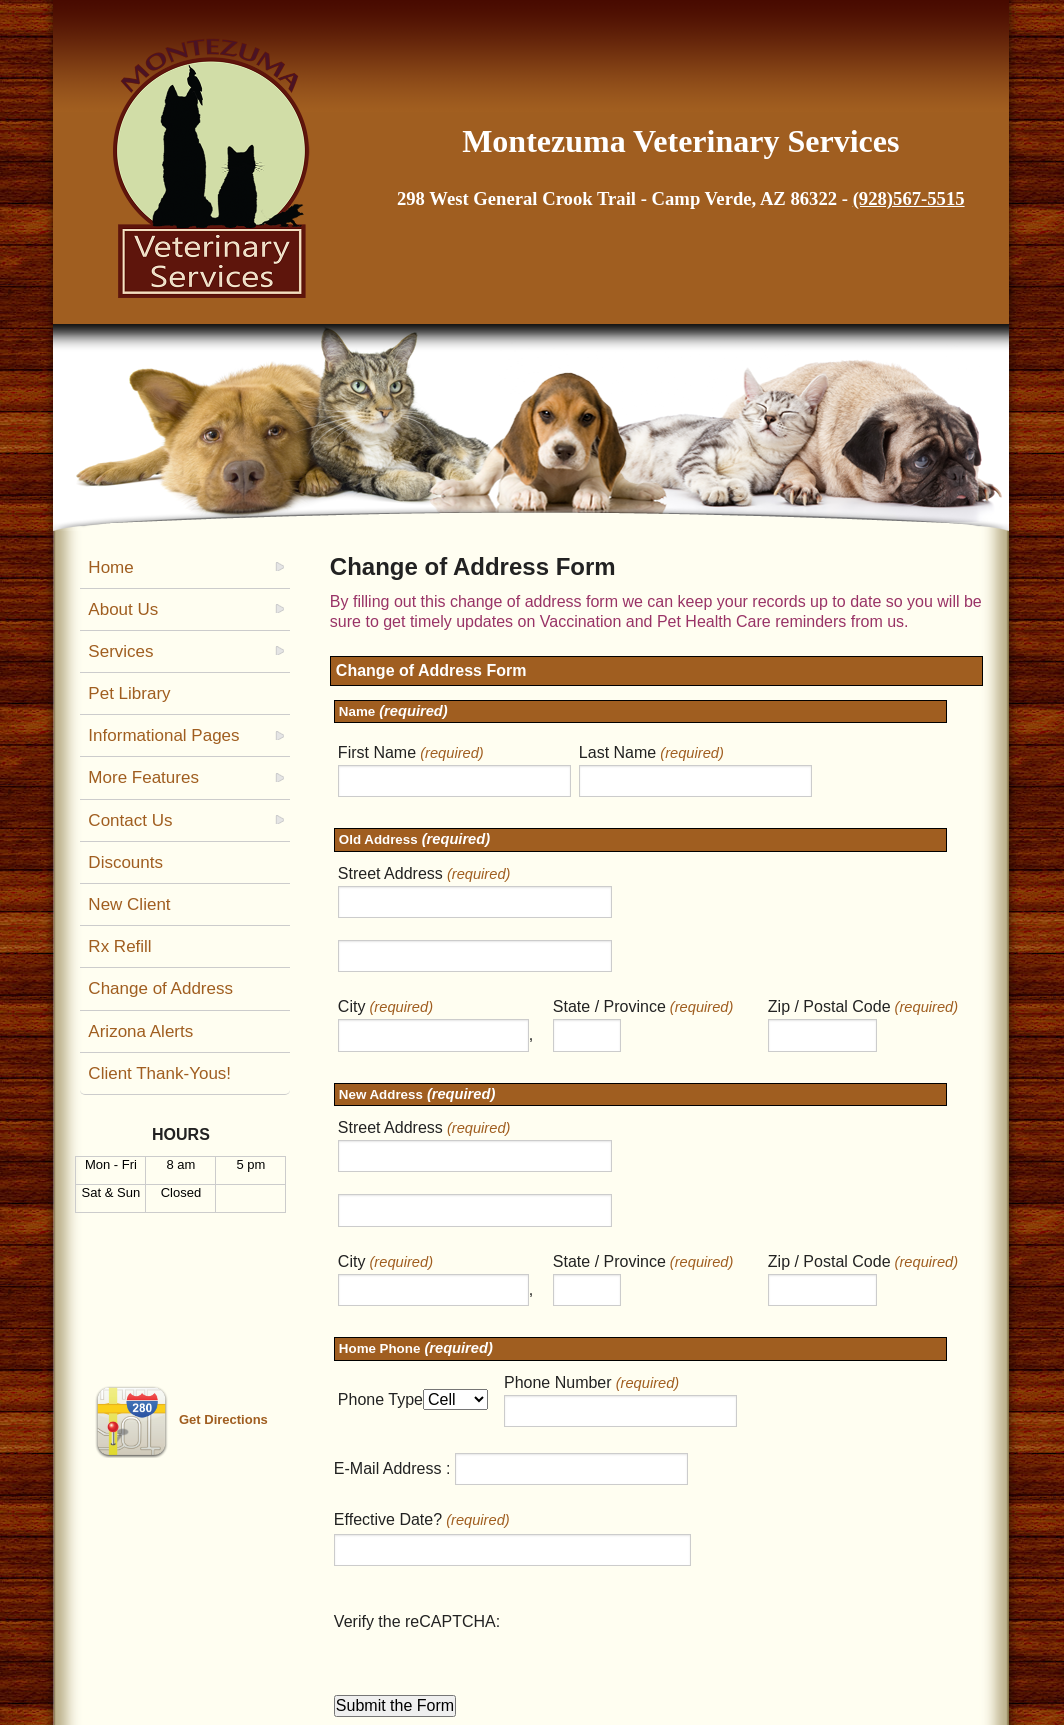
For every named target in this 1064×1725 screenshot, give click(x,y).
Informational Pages (163, 735)
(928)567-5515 (909, 198)
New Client (129, 904)
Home (110, 567)
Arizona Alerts (140, 1031)
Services (120, 651)
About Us (123, 609)
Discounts (125, 862)
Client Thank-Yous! (159, 1073)
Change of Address (160, 988)
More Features (143, 777)
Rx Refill (119, 946)
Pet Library (129, 693)
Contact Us (130, 820)
